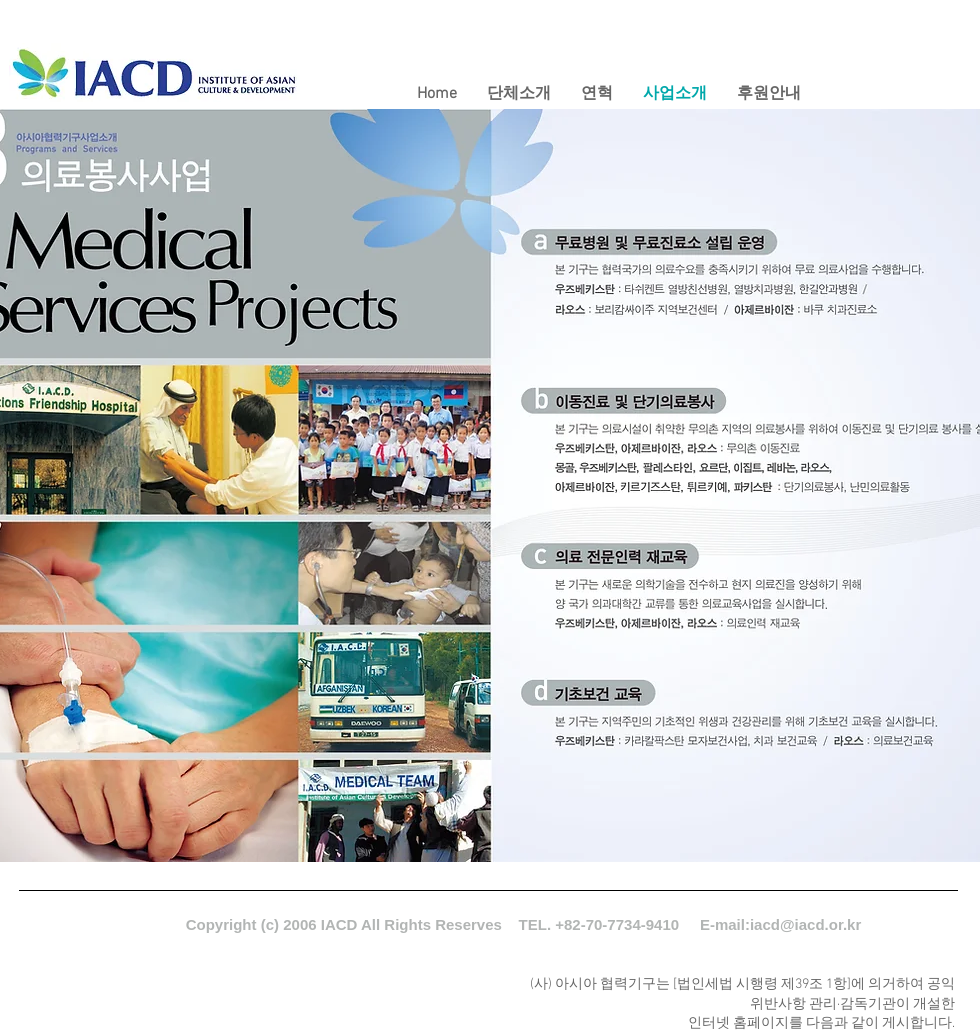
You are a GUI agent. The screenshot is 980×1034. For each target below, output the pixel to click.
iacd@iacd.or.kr (805, 924)
